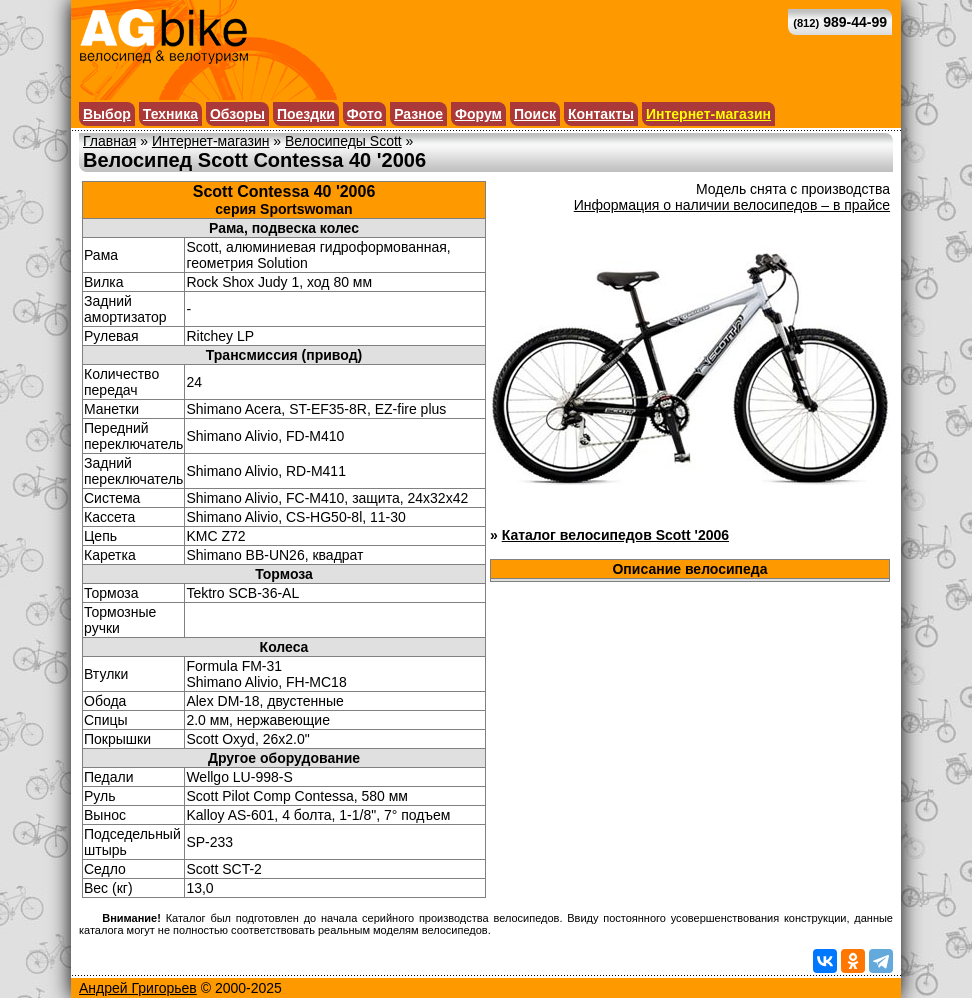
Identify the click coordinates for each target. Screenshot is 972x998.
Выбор (107, 114)
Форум (478, 114)
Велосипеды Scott (343, 141)
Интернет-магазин (708, 114)
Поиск (535, 114)
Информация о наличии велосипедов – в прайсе (732, 205)
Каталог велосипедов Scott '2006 (615, 535)
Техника (170, 114)
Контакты (601, 114)
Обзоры (237, 114)
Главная (109, 141)
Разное (418, 114)
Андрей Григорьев (138, 988)
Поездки (306, 114)
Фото (364, 114)
